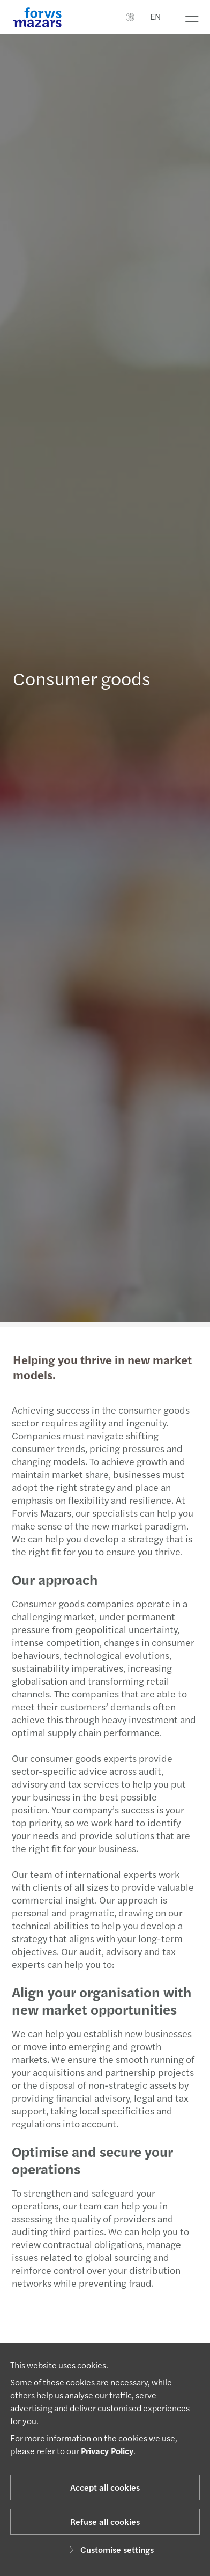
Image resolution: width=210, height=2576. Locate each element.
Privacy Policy (107, 2451)
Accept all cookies (105, 2487)
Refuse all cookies (105, 2521)
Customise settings (109, 2549)
